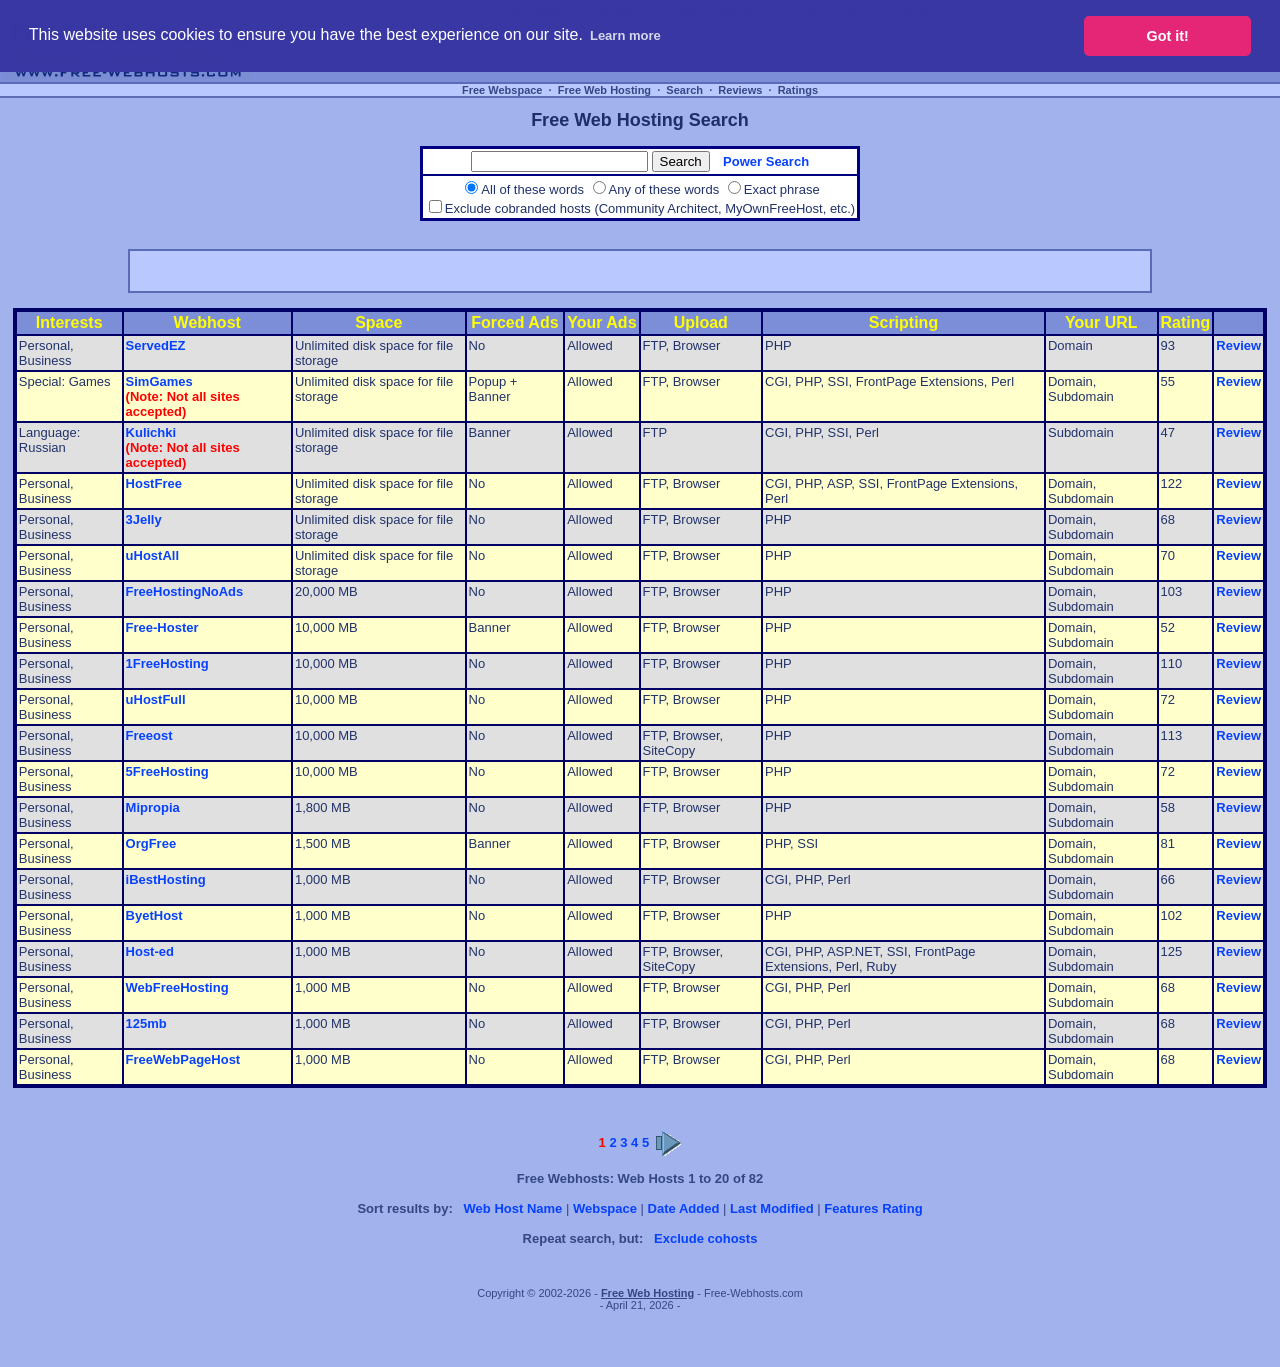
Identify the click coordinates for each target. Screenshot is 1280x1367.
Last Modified (772, 1208)
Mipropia (153, 807)
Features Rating (873, 1208)
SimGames (159, 381)
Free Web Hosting (604, 90)
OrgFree (151, 843)
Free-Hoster (162, 627)
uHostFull (156, 699)
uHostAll (152, 555)
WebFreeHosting (177, 987)
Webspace (605, 1208)
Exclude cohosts (705, 1238)
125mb (146, 1023)
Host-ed (150, 951)
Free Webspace (502, 90)
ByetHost (154, 915)
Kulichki (151, 432)
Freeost (149, 735)
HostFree (154, 483)
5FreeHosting (167, 771)
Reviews (740, 90)
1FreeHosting (167, 663)
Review (1238, 345)
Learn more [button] (625, 35)
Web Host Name (513, 1208)
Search (684, 90)
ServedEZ (156, 345)
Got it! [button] (1168, 36)
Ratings (798, 90)
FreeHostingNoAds (185, 591)
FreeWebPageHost (183, 1059)
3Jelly (144, 519)
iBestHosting (166, 879)
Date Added (684, 1208)
